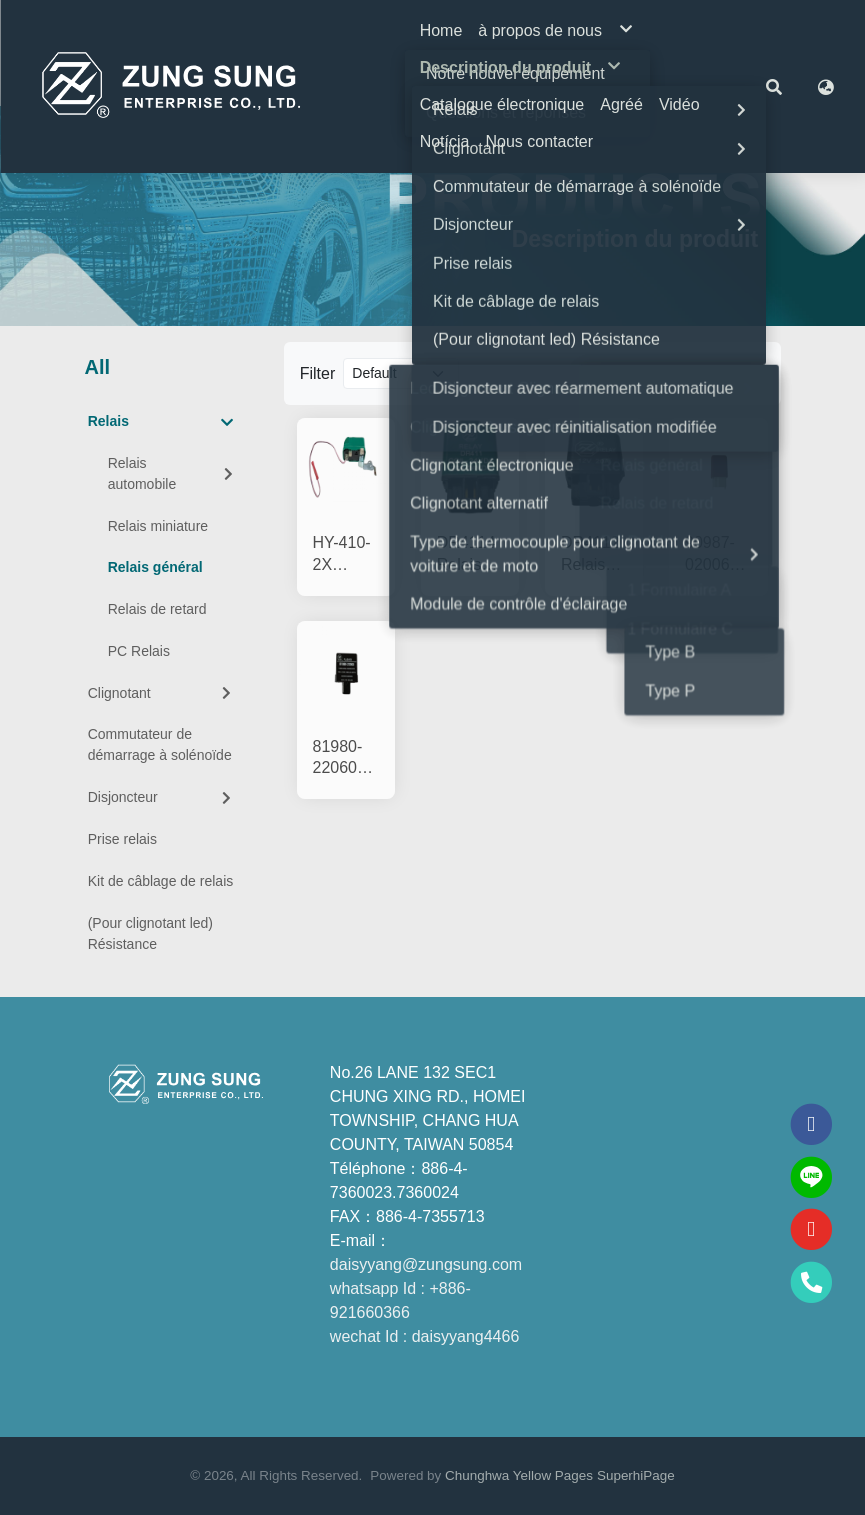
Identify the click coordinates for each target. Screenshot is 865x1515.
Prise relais (122, 839)
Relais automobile (172, 473)
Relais (161, 422)
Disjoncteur (162, 797)
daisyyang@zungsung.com (426, 1264)
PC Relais (139, 651)
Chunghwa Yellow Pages (519, 1475)
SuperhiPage (636, 1475)
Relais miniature (158, 526)
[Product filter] (401, 373)
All (98, 367)
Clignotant (162, 693)
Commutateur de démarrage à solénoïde (160, 744)
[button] (774, 86)
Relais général (155, 567)
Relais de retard (157, 609)
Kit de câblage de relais (161, 881)
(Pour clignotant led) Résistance (150, 933)
